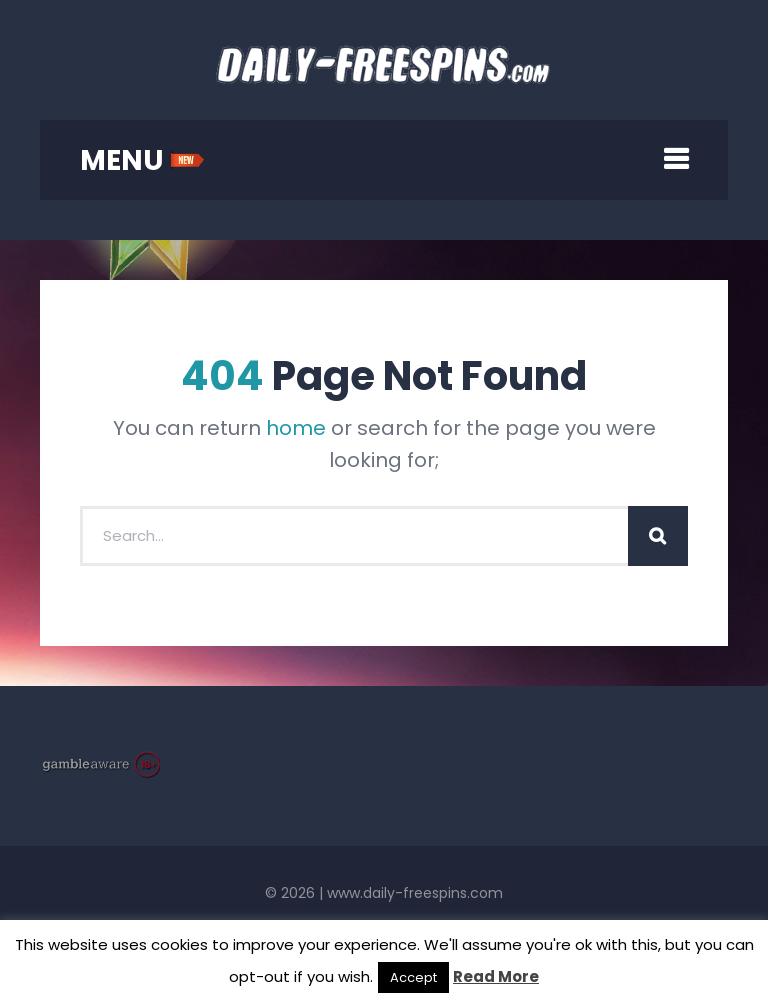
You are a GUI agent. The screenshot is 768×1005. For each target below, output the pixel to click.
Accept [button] (413, 977)
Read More (496, 976)
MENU (142, 160)
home (296, 428)
